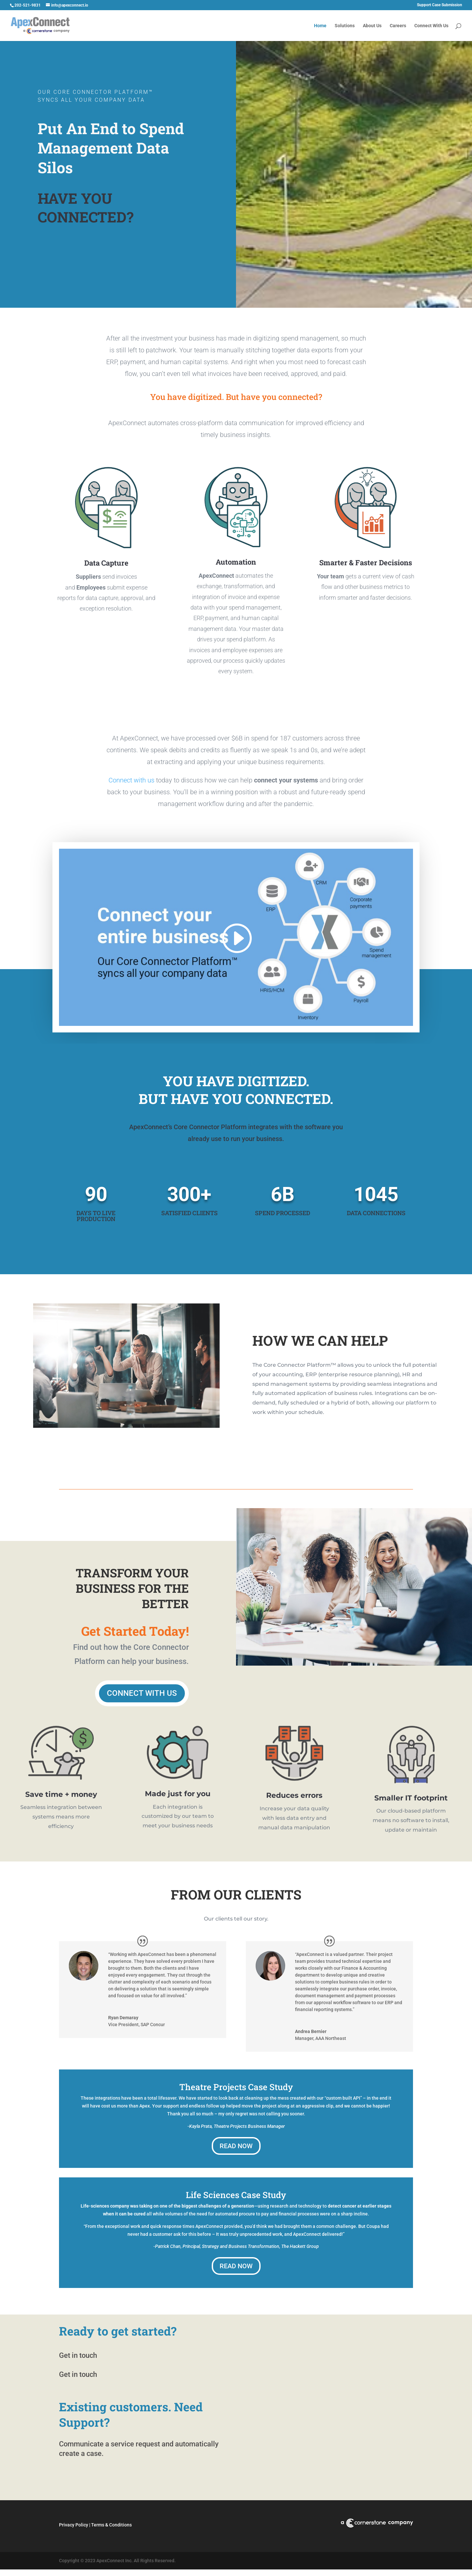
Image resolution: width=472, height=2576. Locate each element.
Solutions (345, 25)
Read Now (236, 2142)
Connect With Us (431, 25)
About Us (372, 25)
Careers (398, 25)
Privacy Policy (73, 2521)
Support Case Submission (439, 5)
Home (320, 25)
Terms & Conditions (111, 2521)
